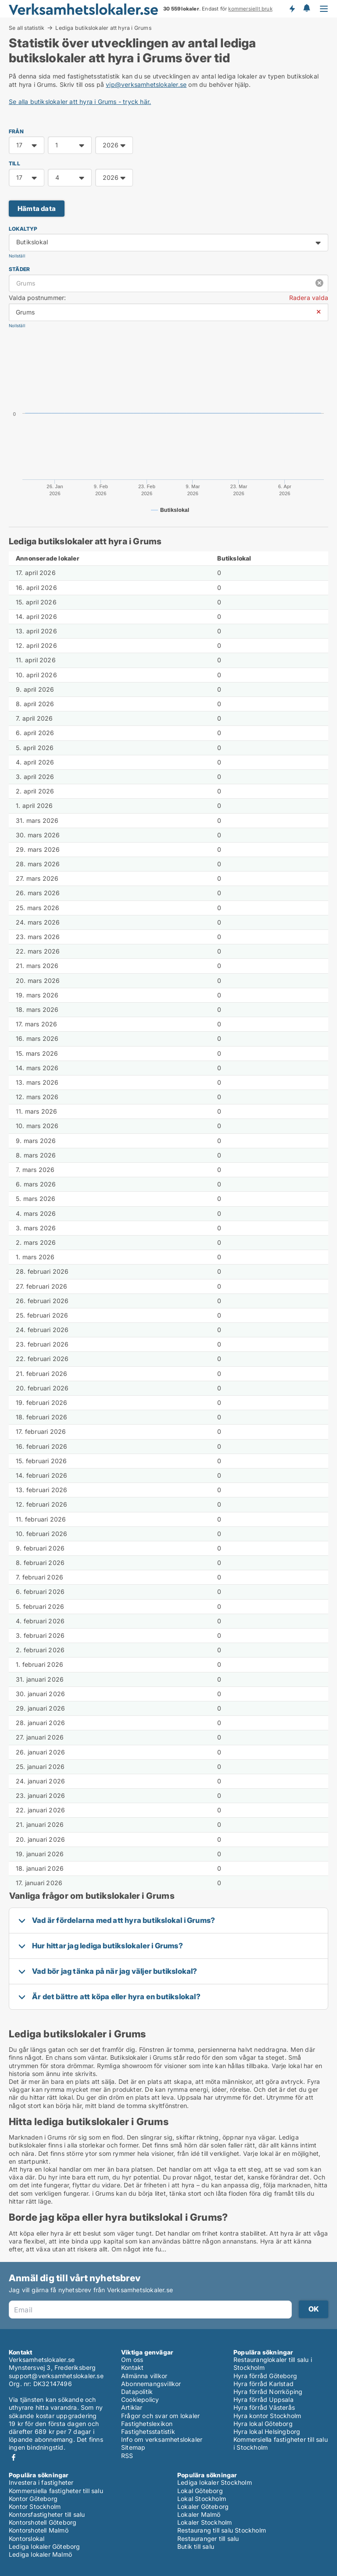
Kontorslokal (26, 2538)
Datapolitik (137, 2391)
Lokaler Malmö (199, 2514)
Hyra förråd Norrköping (267, 2391)
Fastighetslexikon (146, 2423)
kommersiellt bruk (250, 9)
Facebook (13, 2457)
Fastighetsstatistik (148, 2431)
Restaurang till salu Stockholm (221, 2530)
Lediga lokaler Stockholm (214, 2482)
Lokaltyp (23, 228)
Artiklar (132, 2407)
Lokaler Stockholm (204, 2522)
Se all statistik (26, 28)
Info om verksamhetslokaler (161, 2439)
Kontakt (132, 2367)
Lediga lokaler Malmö (40, 2554)
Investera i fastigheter (41, 2482)
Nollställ (17, 256)
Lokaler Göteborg (203, 2506)
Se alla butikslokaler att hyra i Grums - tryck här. (80, 101)
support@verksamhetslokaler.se (56, 2375)
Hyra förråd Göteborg (265, 2375)
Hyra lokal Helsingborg (266, 2431)
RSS (127, 2455)
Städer (19, 269)
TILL (14, 163)
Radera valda (308, 297)
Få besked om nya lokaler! (292, 9)
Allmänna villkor (144, 2375)
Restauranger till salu (208, 2538)
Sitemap (133, 2447)
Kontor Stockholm (35, 2506)
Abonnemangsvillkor (151, 2383)
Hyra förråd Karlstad (263, 2383)
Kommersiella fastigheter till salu (56, 2490)
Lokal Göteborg (200, 2490)
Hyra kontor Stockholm (267, 2415)
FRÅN (16, 131)
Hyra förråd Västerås (264, 2407)
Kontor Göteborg (33, 2498)
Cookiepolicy (140, 2399)
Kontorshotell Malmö (38, 2530)
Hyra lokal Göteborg (263, 2423)
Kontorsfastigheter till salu (47, 2514)
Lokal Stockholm (201, 2498)
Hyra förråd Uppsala (263, 2399)
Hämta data (37, 208)
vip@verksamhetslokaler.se (146, 84)
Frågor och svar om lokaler (160, 2415)
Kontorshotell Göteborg (42, 2522)
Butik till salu (195, 2546)
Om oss (132, 2359)
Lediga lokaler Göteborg (44, 2546)
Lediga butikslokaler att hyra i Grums (103, 28)
